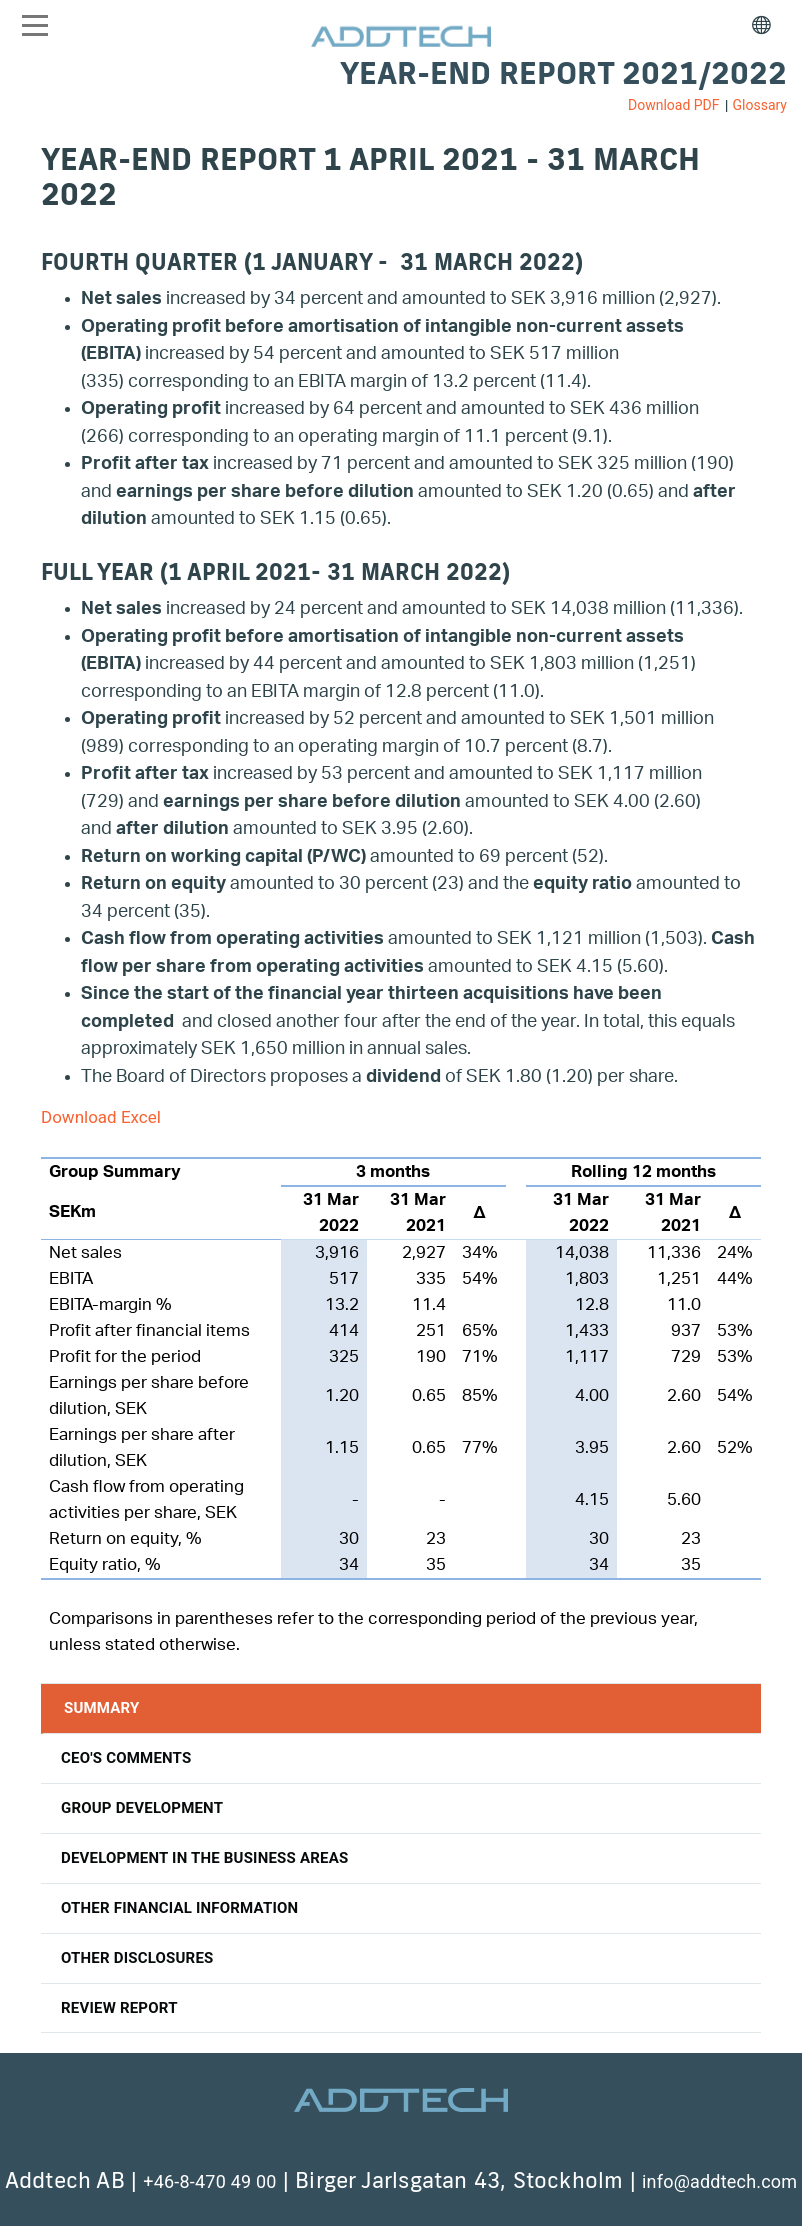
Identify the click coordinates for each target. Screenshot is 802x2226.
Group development (142, 1808)
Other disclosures (137, 1958)
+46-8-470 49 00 (209, 2181)
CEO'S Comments (126, 1758)
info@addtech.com (719, 2181)
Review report (119, 2008)
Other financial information (179, 1908)
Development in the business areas (204, 1858)
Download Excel (101, 1117)
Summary (102, 1708)
